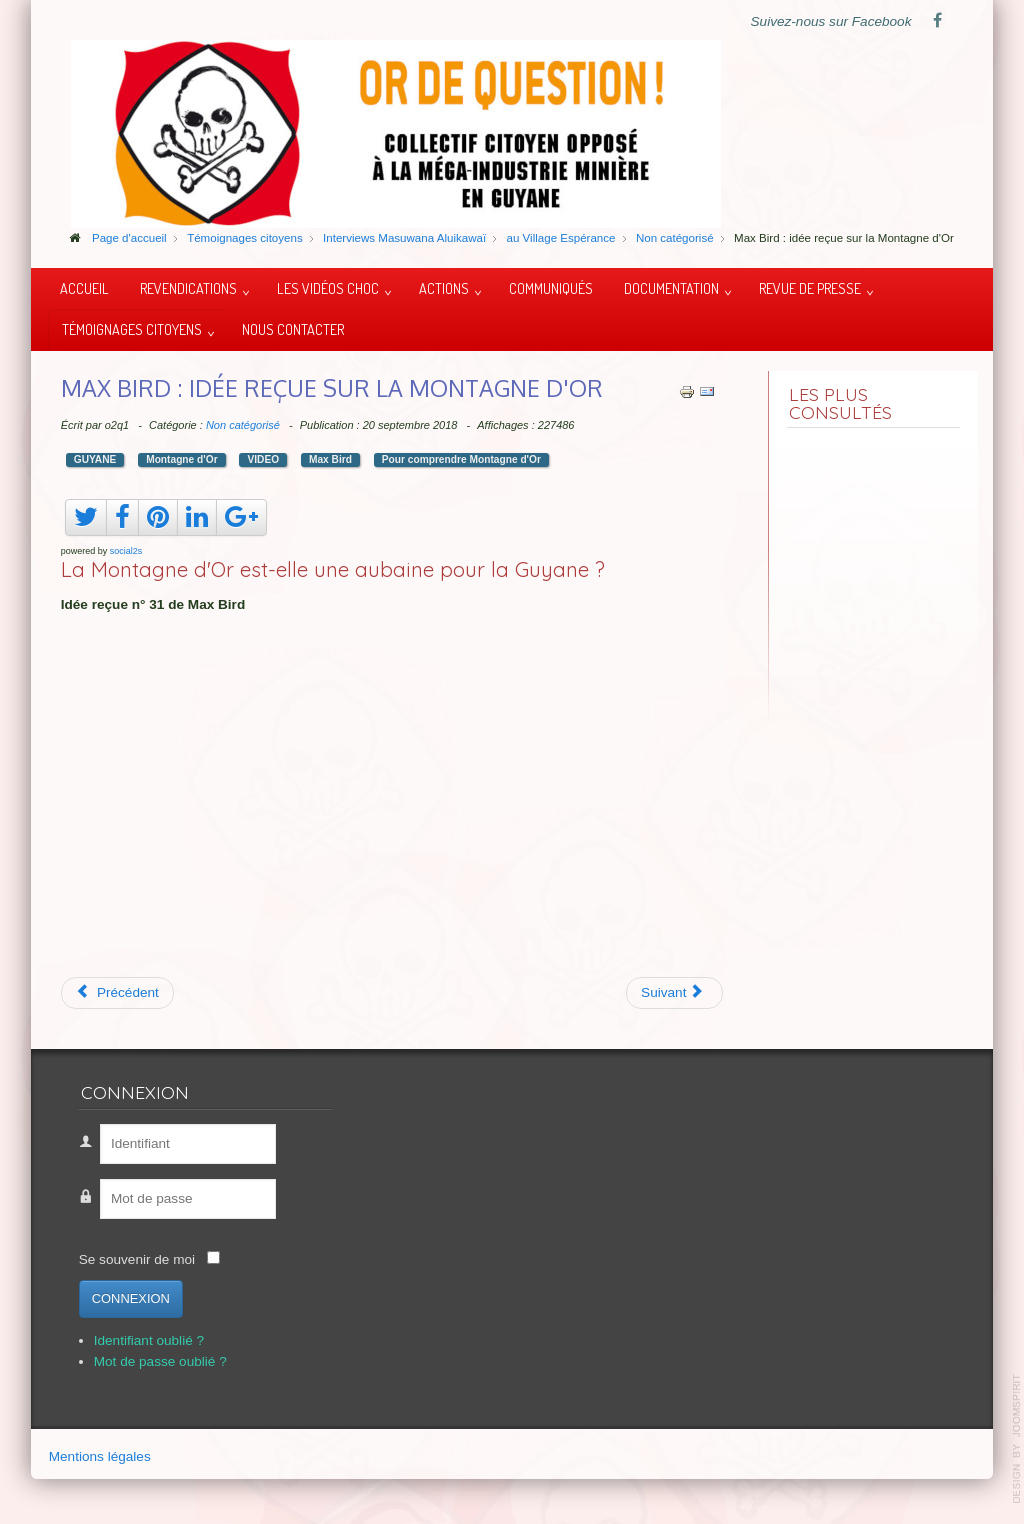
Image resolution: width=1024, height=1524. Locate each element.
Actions (444, 288)
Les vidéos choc (328, 288)
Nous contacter (293, 329)
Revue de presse (810, 288)
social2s (126, 551)
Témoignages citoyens (132, 329)
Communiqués (551, 288)
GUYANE (95, 459)
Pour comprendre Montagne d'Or (461, 459)
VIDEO (263, 459)
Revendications (188, 288)
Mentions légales (100, 1456)
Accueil (84, 288)
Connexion (131, 1298)
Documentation (671, 288)
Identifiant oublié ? (149, 1340)
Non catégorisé (243, 425)
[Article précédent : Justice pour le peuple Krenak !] (117, 993)
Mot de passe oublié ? (160, 1361)
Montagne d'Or (181, 459)
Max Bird (330, 459)
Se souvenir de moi (137, 1259)
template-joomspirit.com (1017, 1439)
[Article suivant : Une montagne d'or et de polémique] (674, 993)
